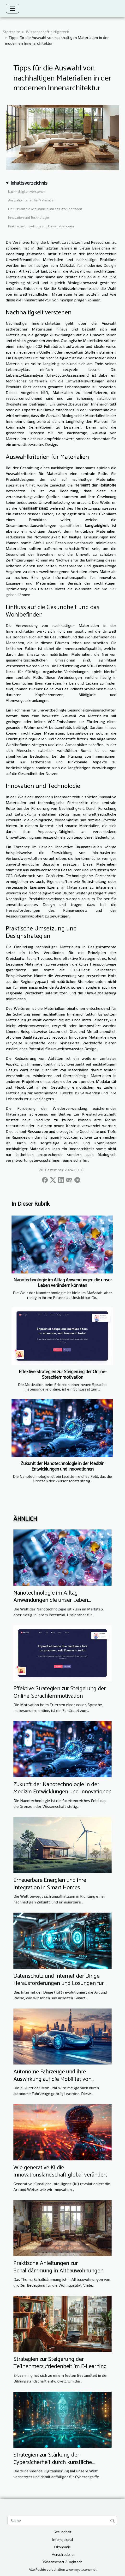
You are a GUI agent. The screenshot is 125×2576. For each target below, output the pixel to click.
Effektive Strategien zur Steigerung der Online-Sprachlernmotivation (63, 1374)
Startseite (11, 31)
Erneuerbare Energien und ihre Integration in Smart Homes (49, 1884)
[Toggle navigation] (12, 8)
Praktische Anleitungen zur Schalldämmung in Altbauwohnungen (58, 2267)
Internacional (62, 2540)
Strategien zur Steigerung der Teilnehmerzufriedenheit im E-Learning (60, 2363)
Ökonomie (62, 2547)
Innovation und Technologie (28, 217)
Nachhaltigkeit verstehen (27, 191)
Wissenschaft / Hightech (47, 31)
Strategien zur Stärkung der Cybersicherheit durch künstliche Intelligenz (52, 2462)
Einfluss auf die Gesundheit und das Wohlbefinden (45, 209)
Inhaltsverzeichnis (29, 183)
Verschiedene (62, 2554)
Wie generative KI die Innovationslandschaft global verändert (60, 2171)
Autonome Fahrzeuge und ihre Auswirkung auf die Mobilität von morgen (52, 2079)
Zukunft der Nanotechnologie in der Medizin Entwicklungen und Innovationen (62, 1466)
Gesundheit (62, 2532)
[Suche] (62, 2520)
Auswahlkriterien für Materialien (31, 200)
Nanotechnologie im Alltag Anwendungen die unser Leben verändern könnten (62, 1282)
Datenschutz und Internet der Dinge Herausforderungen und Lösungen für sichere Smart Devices (58, 1983)
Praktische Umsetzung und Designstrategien (41, 226)
